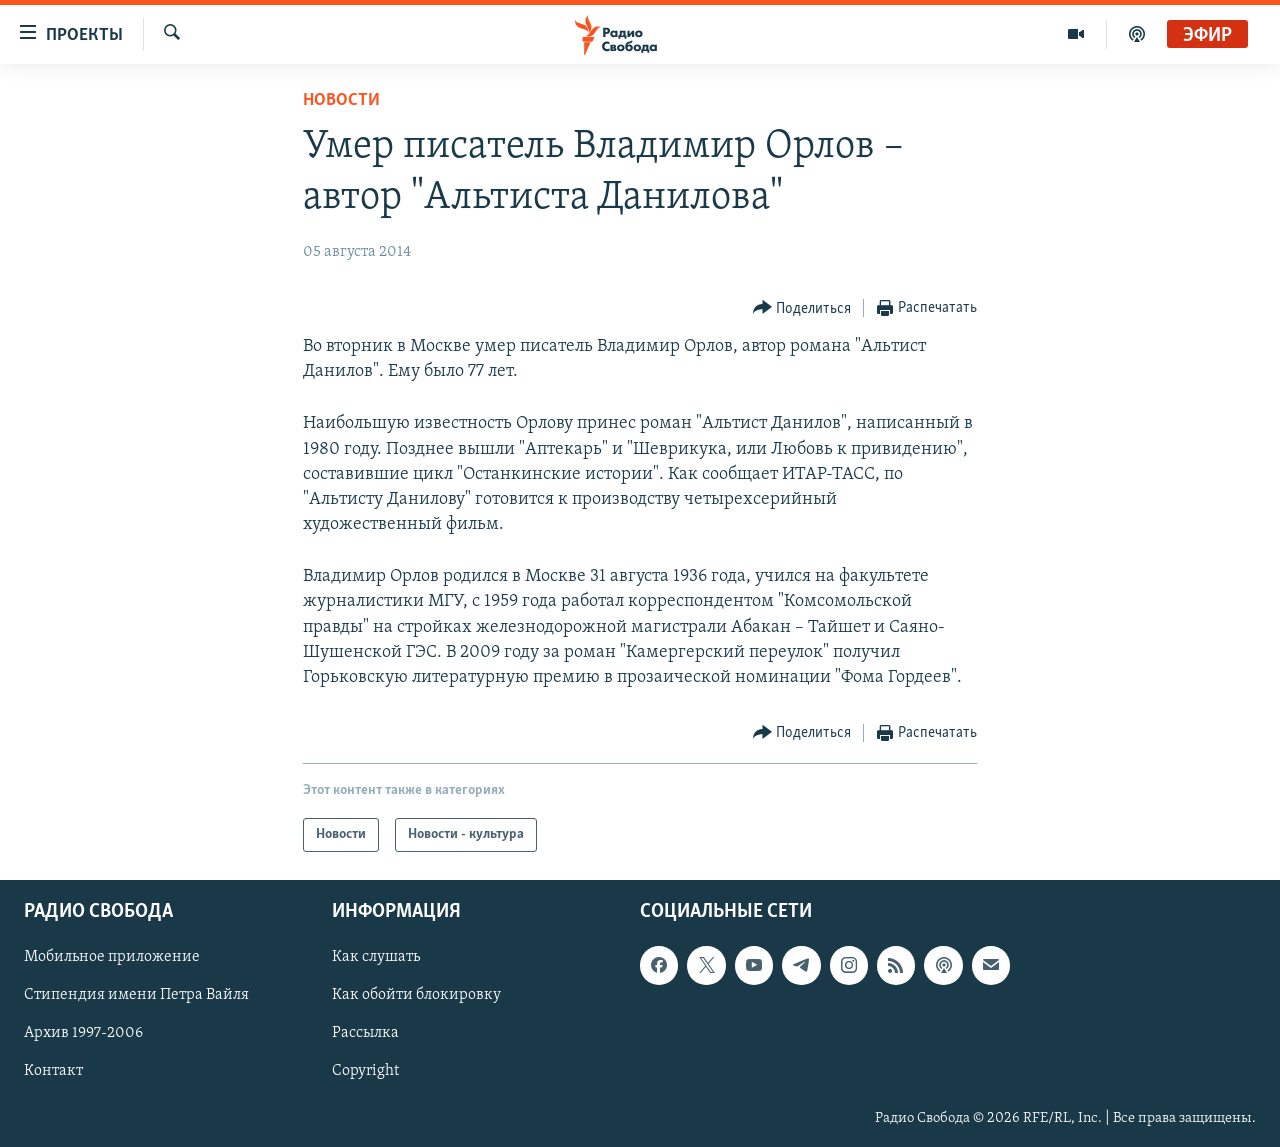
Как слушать (376, 958)
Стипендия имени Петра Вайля (136, 996)
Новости (341, 100)
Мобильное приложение (112, 958)
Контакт (53, 1072)
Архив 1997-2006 (83, 1034)
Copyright (365, 1072)
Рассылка (365, 1034)
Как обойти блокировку (416, 996)
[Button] (802, 308)
